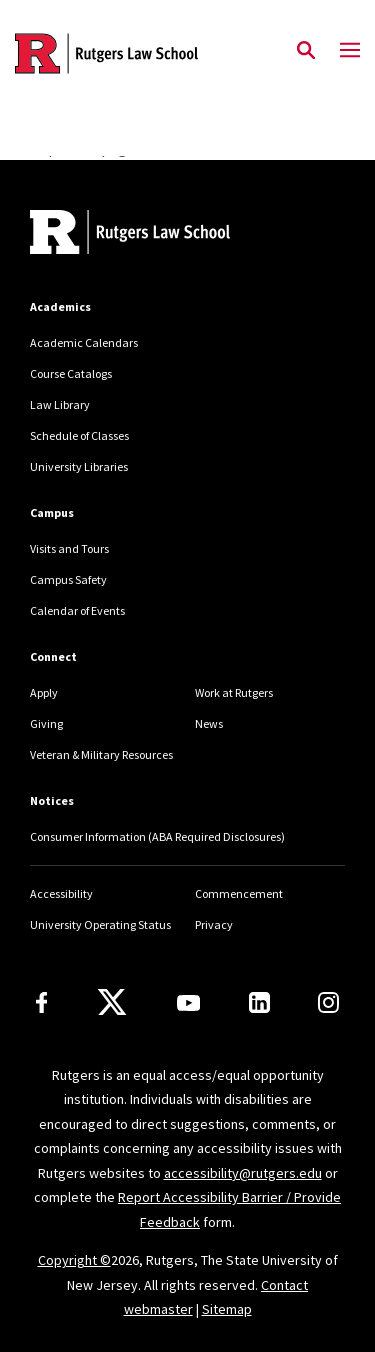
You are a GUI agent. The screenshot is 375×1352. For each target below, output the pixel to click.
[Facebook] (42, 1002)
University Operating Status (100, 924)
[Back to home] (165, 234)
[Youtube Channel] (188, 1003)
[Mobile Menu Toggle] (350, 51)
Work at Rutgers (234, 692)
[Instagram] (328, 1002)
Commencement (239, 893)
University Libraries (79, 466)
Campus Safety (68, 579)
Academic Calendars (84, 342)
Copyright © (74, 1260)
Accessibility (61, 893)
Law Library (60, 404)
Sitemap (227, 1309)
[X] (112, 1003)
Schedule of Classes (79, 435)
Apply (44, 692)
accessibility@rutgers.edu (243, 1173)
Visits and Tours (69, 548)
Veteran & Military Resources (101, 754)
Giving (46, 723)
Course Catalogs (71, 373)
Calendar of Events (77, 610)
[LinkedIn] (259, 1002)
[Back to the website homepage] (106, 53)
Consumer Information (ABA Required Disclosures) (157, 836)
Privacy (214, 924)
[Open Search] (306, 51)
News (209, 723)
